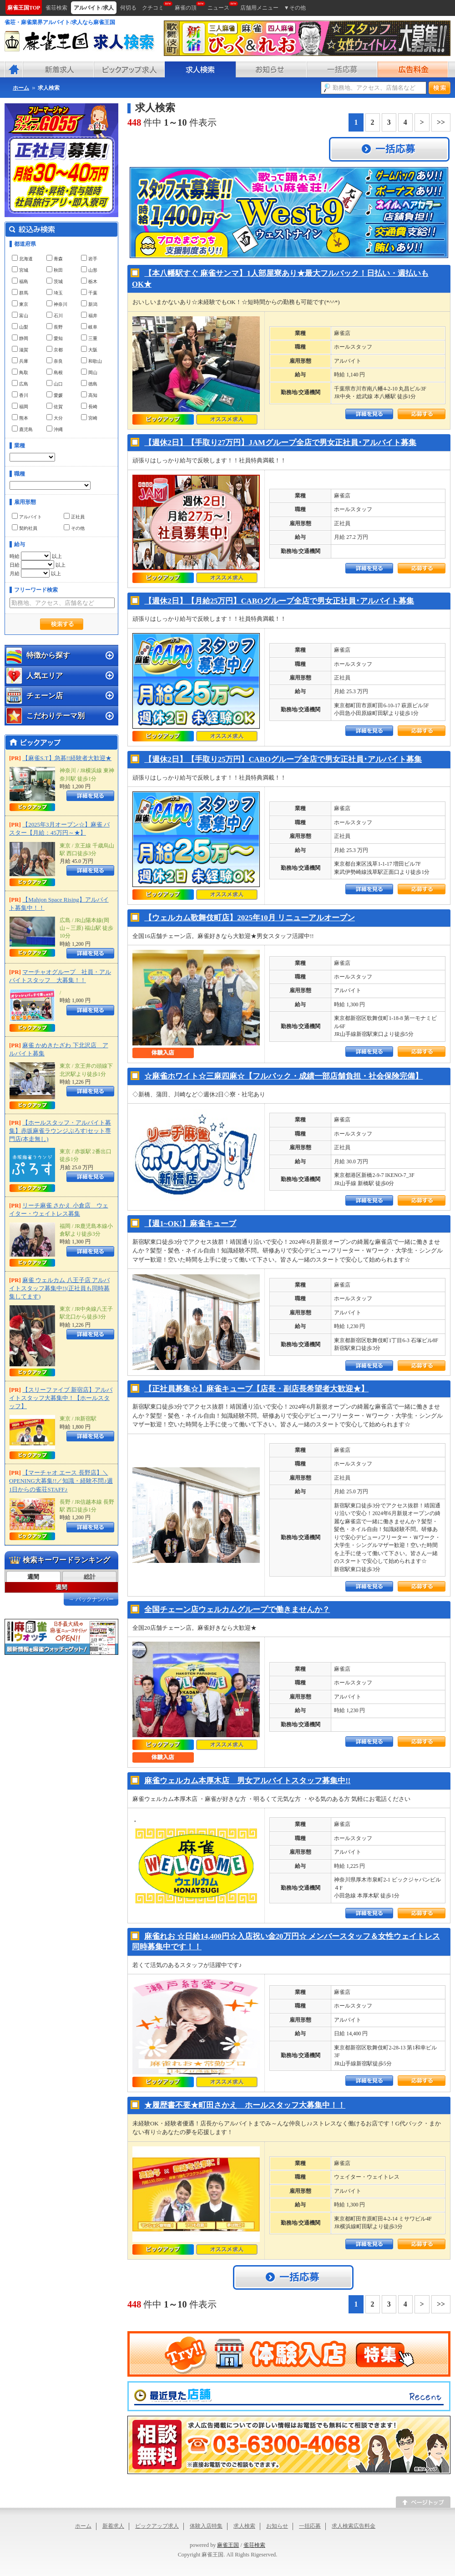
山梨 (20, 326)
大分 (54, 417)
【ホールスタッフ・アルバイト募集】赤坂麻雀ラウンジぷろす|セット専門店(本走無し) (60, 1130)
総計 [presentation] (90, 1576)
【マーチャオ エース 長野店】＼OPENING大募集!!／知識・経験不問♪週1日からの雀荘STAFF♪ (61, 1480)
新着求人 (113, 2526)
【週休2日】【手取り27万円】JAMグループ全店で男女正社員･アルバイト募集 (280, 442)
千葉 (89, 292)
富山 (20, 315)
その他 (74, 527)
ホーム (83, 2526)
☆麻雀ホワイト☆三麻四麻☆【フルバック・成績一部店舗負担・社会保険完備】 (283, 1076)
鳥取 (20, 372)
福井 (89, 315)
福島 (20, 281)
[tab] (33, 1576)
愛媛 (54, 394)
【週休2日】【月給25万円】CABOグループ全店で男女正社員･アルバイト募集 (279, 601)
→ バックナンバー (91, 1599)
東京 (20, 303)
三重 (89, 338)
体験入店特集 (206, 2526)
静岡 (20, 338)
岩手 (89, 258)
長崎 (89, 406)
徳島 (89, 383)
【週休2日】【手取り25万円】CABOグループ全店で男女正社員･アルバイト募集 (283, 759)
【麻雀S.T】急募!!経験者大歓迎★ (66, 758)
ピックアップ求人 (157, 2526)
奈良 (54, 360)
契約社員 (24, 527)
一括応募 (310, 2526)
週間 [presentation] (33, 1576)
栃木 (89, 281)
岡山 (89, 372)
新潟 (89, 303)
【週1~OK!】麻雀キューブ (190, 1223)
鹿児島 (22, 429)
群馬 (20, 292)
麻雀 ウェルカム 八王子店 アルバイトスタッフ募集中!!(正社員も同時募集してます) (59, 1288)
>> (441, 122)
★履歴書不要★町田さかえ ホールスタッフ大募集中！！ (244, 2105)
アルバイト (27, 516)
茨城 (54, 281)
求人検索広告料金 (353, 2526)
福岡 (20, 406)
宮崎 (89, 417)
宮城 (20, 269)
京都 (54, 349)
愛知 (54, 338)
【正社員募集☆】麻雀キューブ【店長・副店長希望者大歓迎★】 (256, 1388)
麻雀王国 (228, 2545)
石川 (54, 315)
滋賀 (20, 349)
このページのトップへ (423, 2502)
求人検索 (244, 2526)
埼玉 (54, 292)
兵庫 (20, 360)
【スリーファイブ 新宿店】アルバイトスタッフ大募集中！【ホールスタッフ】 (60, 1398)
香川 (20, 394)
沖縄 (54, 429)
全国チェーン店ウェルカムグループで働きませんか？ (237, 1609)
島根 (54, 372)
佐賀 (54, 406)
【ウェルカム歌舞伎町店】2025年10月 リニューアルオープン (249, 917)
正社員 (74, 516)
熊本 (20, 417)
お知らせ (277, 2526)
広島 (20, 383)
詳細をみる (369, 414)
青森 (54, 258)
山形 (89, 269)
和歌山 (91, 360)
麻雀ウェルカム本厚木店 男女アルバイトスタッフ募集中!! (247, 1780)
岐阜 (89, 326)
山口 (54, 383)
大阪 (89, 349)
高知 (89, 394)
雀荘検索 (254, 2545)
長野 (54, 326)
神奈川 (56, 303)
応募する (421, 414)
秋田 (54, 269)
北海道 (22, 258)
